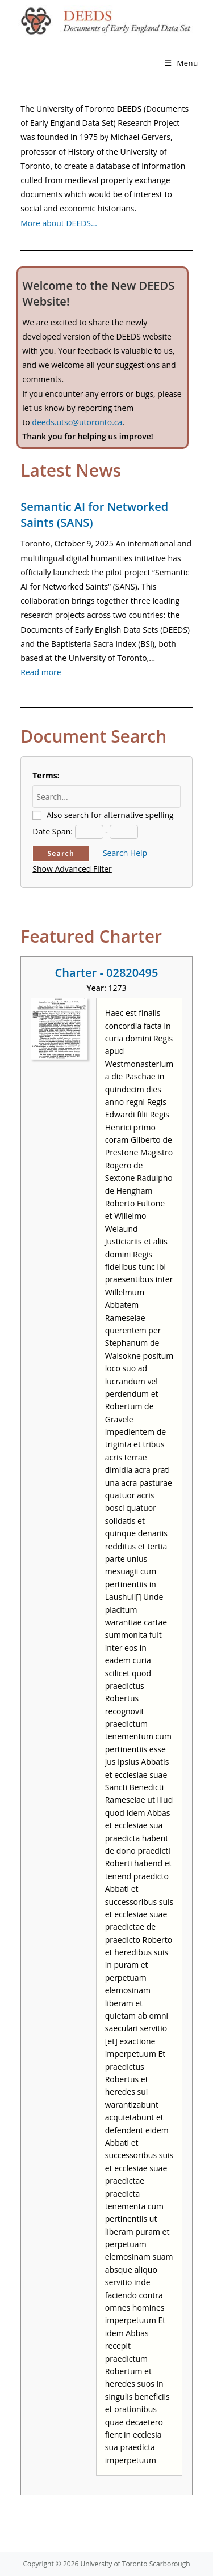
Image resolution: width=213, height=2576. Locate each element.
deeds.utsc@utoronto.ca (77, 422)
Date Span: (52, 831)
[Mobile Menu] (181, 63)
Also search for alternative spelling (110, 815)
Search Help (125, 853)
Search (60, 853)
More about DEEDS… (58, 223)
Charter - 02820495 (106, 972)
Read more (40, 672)
